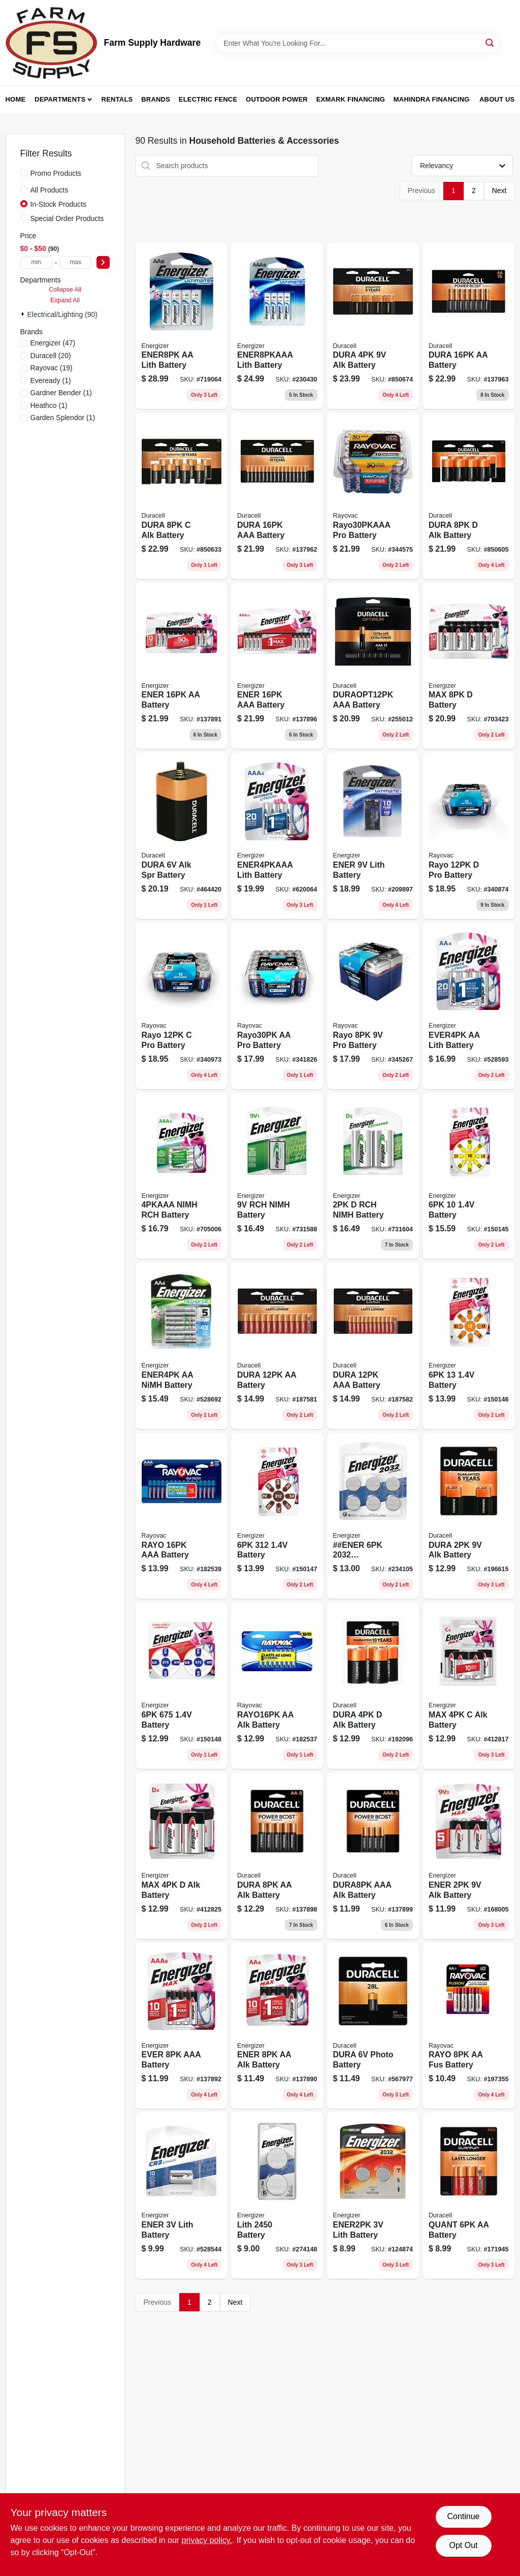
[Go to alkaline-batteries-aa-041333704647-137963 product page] (468, 326)
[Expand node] (24, 314)
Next (499, 190)
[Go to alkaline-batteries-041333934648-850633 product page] (182, 495)
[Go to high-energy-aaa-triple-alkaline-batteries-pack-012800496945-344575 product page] (373, 495)
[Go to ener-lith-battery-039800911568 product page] (373, 835)
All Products (49, 190)
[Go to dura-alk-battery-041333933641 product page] (468, 495)
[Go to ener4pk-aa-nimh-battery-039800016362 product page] (182, 1345)
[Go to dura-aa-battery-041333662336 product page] (277, 1345)
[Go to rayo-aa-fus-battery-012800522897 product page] (468, 2026)
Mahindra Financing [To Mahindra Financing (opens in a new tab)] (432, 99)
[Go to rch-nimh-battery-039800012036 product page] (373, 1176)
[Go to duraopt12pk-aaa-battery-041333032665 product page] (373, 666)
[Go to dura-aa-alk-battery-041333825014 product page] (277, 1855)
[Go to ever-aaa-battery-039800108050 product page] (182, 2026)
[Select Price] (103, 262)
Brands (155, 99)
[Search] (490, 42)
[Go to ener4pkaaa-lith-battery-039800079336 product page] (277, 835)
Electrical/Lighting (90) (62, 314)
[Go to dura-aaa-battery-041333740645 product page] (277, 495)
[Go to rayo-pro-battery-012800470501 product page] (182, 1006)
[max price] (75, 262)
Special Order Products (67, 218)
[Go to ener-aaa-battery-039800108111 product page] (277, 666)
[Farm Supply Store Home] (51, 43)
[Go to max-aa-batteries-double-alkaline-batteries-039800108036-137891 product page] (182, 666)
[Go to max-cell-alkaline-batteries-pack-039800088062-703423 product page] (468, 666)
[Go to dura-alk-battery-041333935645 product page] (373, 326)
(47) (53, 343)
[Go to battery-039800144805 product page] (468, 1176)
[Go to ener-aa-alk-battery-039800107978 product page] (277, 2026)
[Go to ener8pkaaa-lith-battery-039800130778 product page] (277, 326)
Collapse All (65, 289)
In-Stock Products (58, 204)
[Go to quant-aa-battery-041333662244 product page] (468, 2195)
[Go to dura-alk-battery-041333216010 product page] (468, 1516)
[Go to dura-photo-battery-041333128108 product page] (373, 2026)
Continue (463, 2516)
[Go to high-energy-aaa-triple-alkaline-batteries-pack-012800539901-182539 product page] (182, 1516)
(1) (50, 380)
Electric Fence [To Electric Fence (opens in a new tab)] (208, 99)
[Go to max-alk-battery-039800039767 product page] (468, 1685)
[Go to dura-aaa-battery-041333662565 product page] (373, 1345)
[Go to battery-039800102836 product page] (277, 1516)
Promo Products (55, 173)
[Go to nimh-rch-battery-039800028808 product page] (182, 1176)
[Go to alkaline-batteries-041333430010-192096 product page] (373, 1685)
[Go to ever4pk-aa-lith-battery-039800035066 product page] (468, 1006)
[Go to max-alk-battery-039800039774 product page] (182, 1855)
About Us (497, 99)
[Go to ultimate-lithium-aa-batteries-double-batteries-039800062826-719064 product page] (182, 326)
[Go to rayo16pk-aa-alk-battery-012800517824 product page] (277, 1685)
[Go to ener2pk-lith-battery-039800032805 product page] (373, 2195)
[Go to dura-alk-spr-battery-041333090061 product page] (182, 835)
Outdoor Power (277, 99)
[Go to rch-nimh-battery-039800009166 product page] (277, 1176)
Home (16, 99)
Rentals (117, 99)
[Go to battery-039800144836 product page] (182, 1685)
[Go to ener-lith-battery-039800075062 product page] (182, 2195)
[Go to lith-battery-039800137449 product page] (277, 2195)
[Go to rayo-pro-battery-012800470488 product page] (468, 835)
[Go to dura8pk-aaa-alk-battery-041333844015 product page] (373, 1855)
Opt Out (463, 2545)
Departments (60, 99)
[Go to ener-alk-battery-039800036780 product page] (468, 1855)
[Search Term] (357, 43)
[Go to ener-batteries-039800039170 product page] (373, 1516)
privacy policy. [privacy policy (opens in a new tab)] (207, 2540)
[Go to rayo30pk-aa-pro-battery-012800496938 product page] (277, 1006)
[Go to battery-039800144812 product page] (468, 1345)
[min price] (36, 262)
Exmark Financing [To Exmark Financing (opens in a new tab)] (350, 99)
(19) (51, 368)
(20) (50, 356)
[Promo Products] (23, 172)
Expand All (65, 300)
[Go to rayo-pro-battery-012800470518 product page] (373, 1006)
